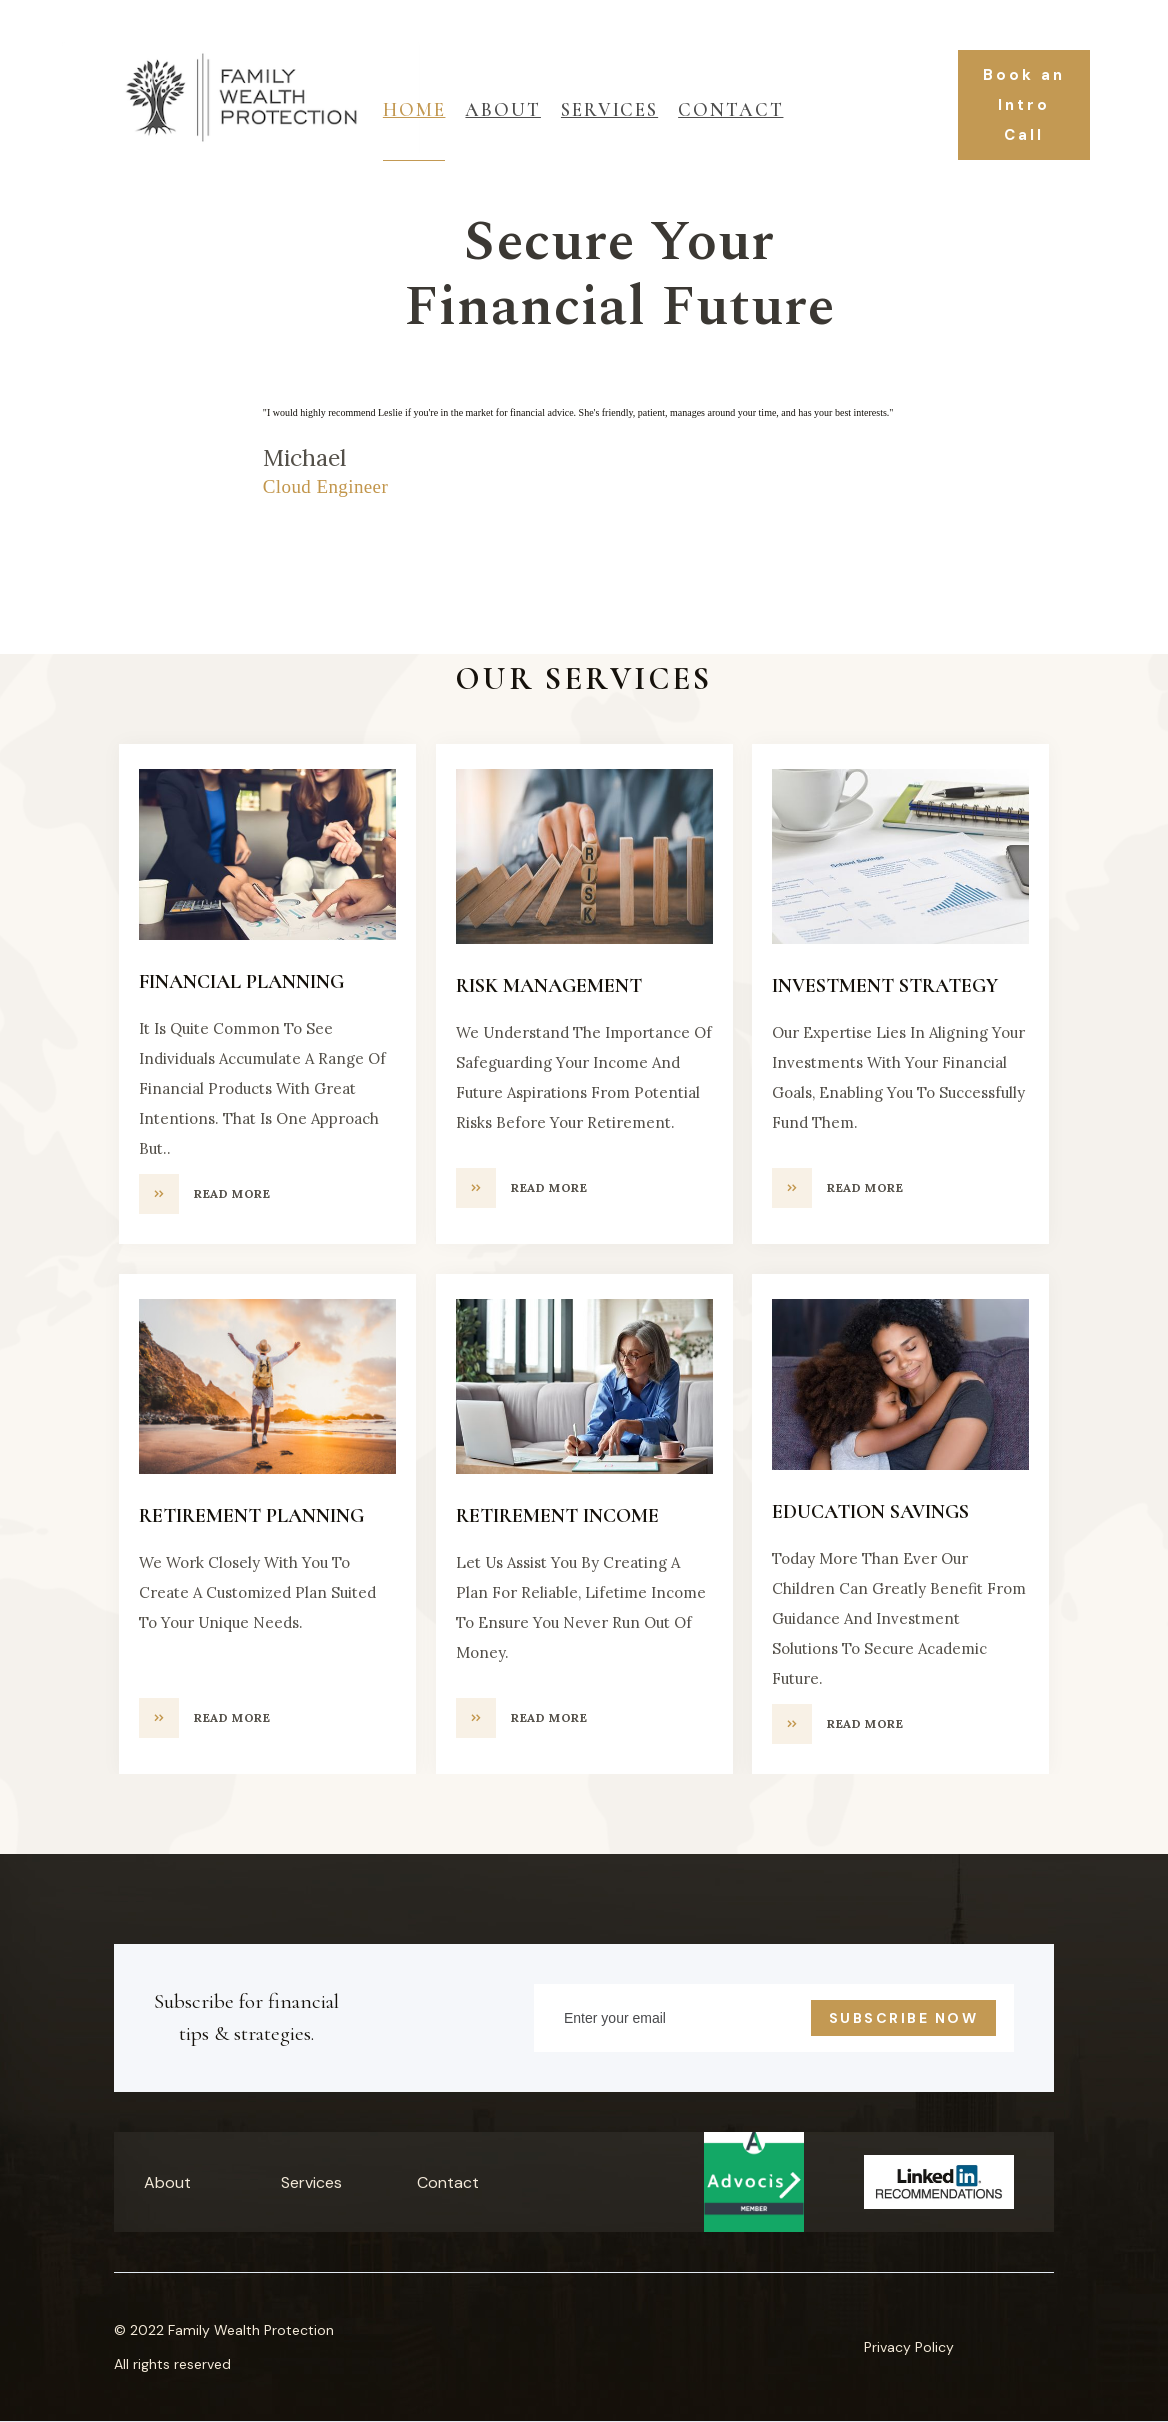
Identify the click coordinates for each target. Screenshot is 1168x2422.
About (503, 109)
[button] (40, 521)
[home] (194, 105)
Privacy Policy (909, 2347)
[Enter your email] (774, 2018)
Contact (730, 109)
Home (414, 109)
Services (311, 2182)
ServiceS (609, 109)
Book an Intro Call (1024, 105)
